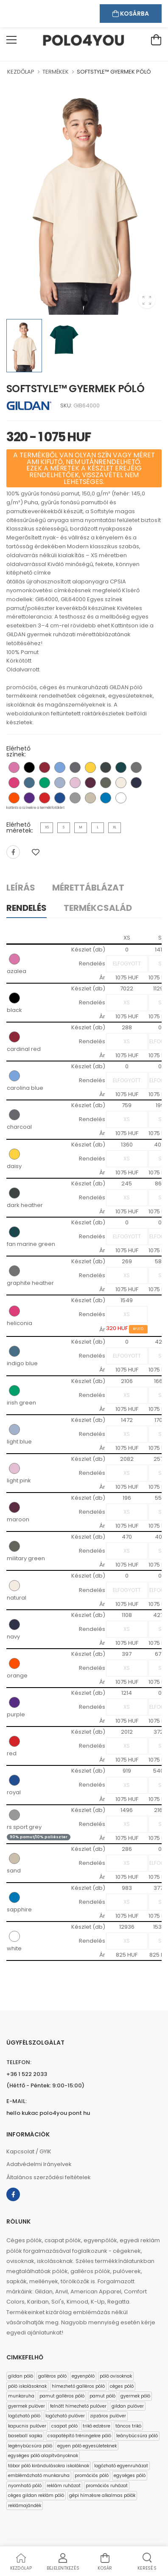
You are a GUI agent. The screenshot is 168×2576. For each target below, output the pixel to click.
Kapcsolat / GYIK (28, 2151)
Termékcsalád (98, 908)
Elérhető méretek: (19, 827)
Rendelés (26, 908)
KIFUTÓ (138, 1329)
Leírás (20, 887)
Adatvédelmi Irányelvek (39, 2164)
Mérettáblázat (88, 887)
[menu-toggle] (11, 40)
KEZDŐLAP (20, 72)
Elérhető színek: (18, 751)
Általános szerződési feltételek (48, 2177)
